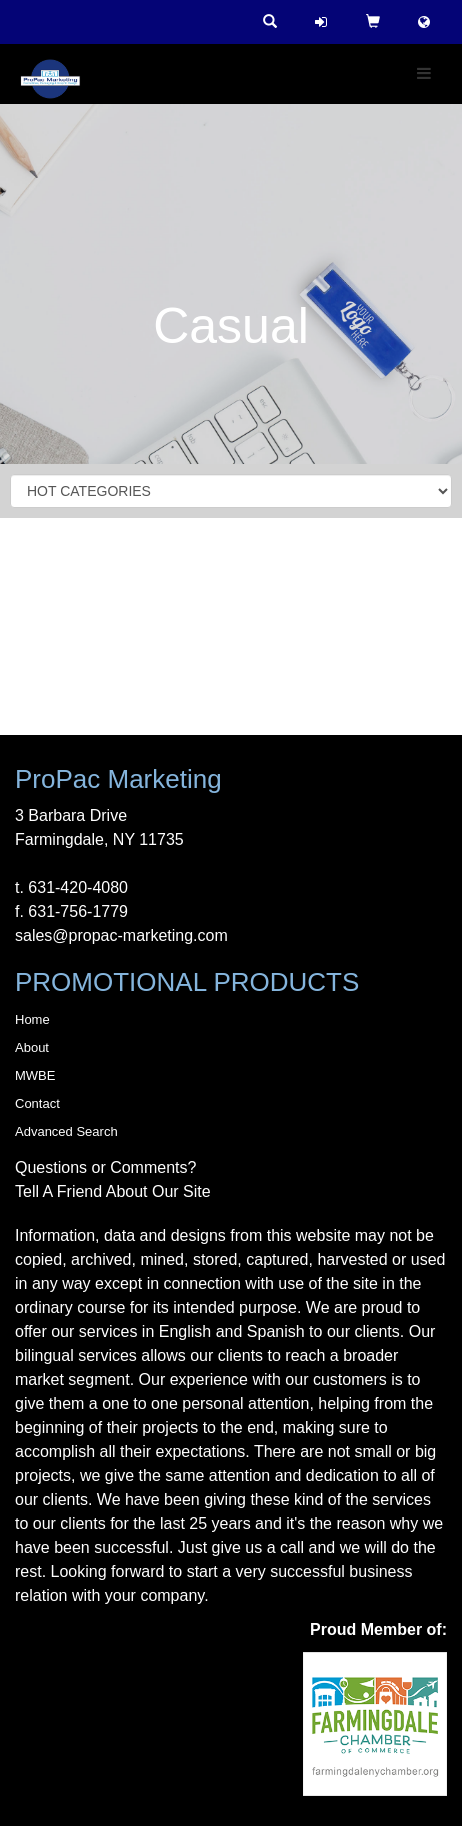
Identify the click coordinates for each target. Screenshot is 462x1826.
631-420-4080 (78, 887)
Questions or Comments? (105, 1167)
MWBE (35, 1075)
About (32, 1047)
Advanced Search (66, 1131)
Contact (37, 1103)
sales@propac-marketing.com (121, 935)
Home (32, 1019)
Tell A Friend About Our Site (113, 1191)
